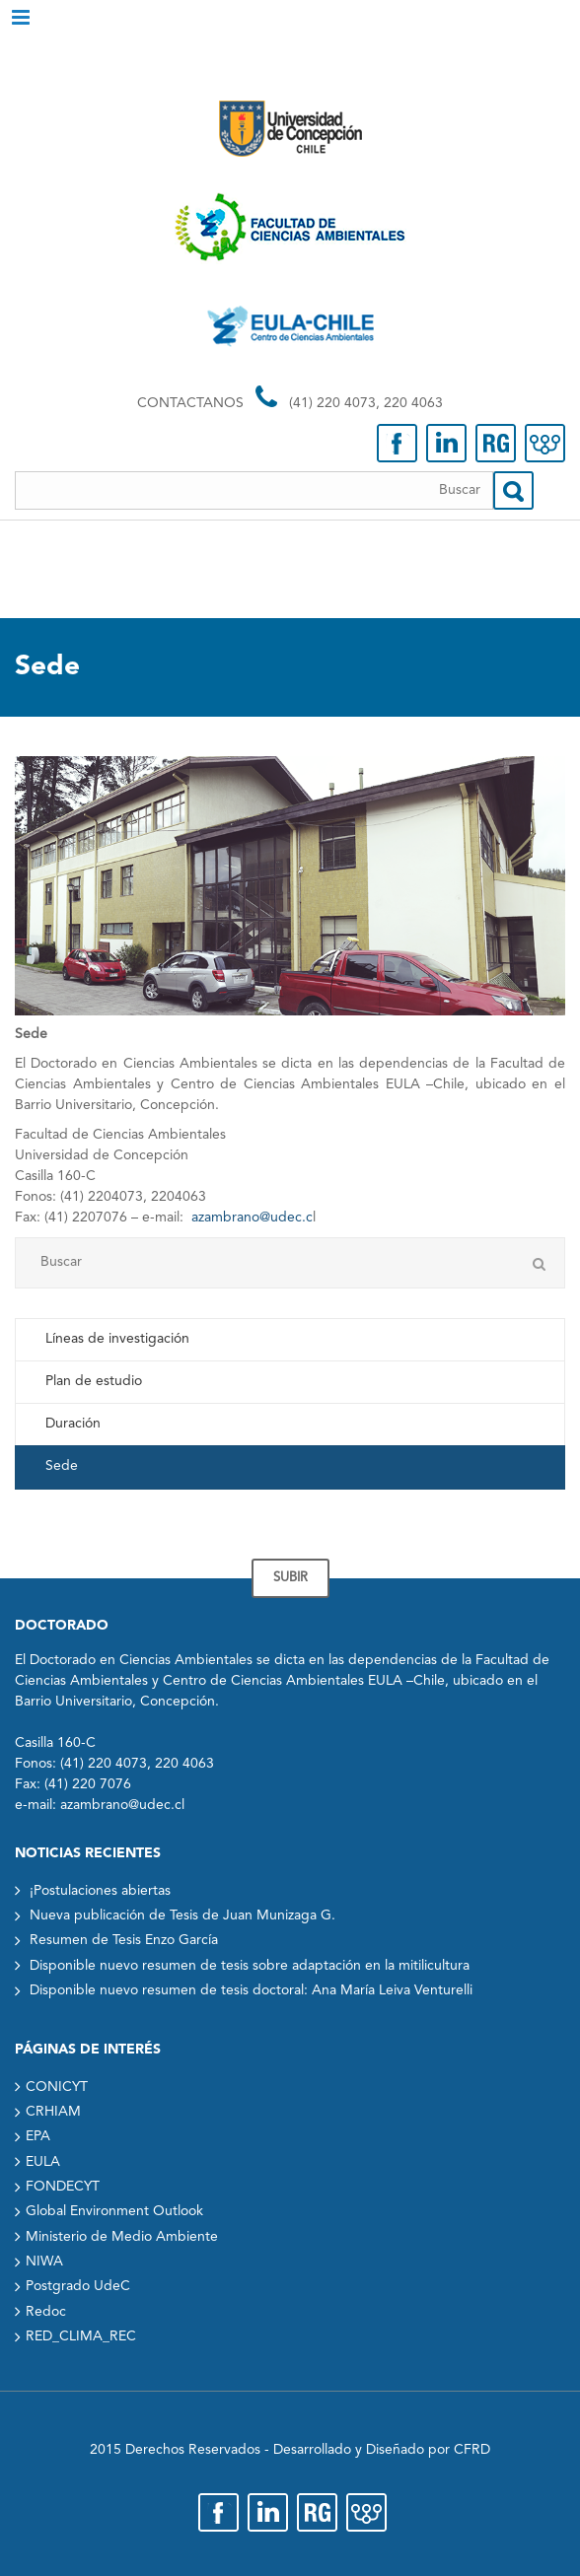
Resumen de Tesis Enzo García (124, 1940)
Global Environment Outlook (114, 2211)
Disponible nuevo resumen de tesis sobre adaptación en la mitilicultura (250, 1966)
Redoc (46, 2312)
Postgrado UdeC (78, 2286)
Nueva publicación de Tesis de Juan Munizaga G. (182, 1915)
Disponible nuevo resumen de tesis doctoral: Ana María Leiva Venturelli (251, 1990)
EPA (38, 2136)
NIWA (44, 2261)
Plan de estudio (93, 1381)
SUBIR (290, 1577)
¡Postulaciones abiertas (100, 1891)
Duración (73, 1423)
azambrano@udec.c (252, 1217)
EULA (43, 2162)
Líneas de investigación (117, 1339)
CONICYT (57, 2087)
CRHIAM (53, 2112)
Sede (61, 1466)
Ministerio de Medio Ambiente (122, 2237)
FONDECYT (63, 2186)
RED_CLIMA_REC (81, 2336)
